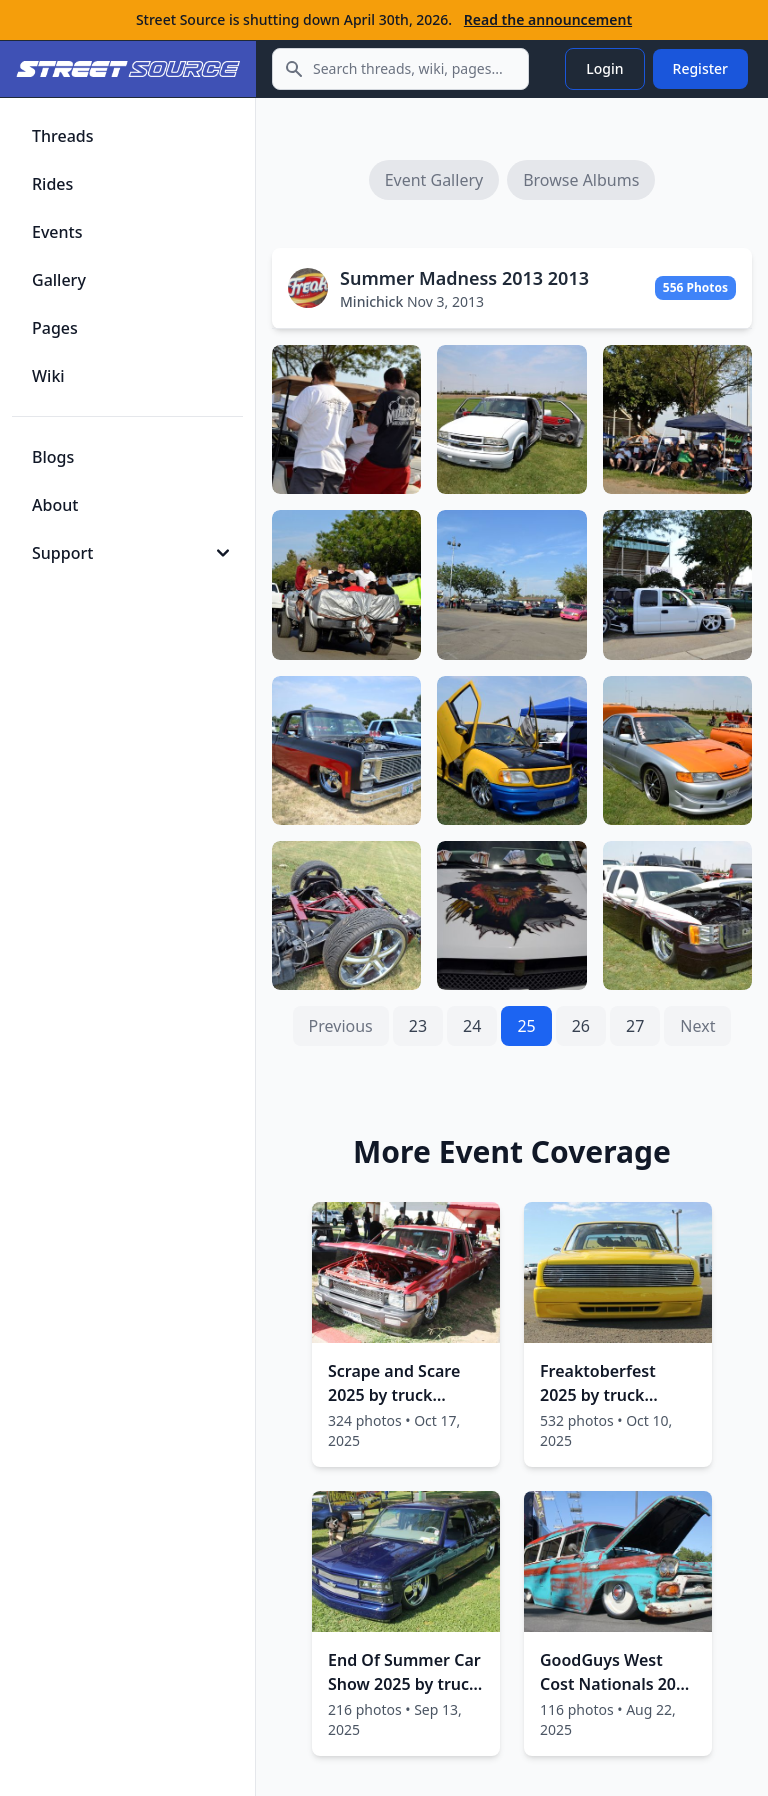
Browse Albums (581, 180)
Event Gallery (434, 180)
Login (604, 68)
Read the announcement (548, 19)
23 (418, 1026)
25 (526, 1026)
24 (472, 1026)
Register (700, 68)
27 (635, 1026)
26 (581, 1026)
